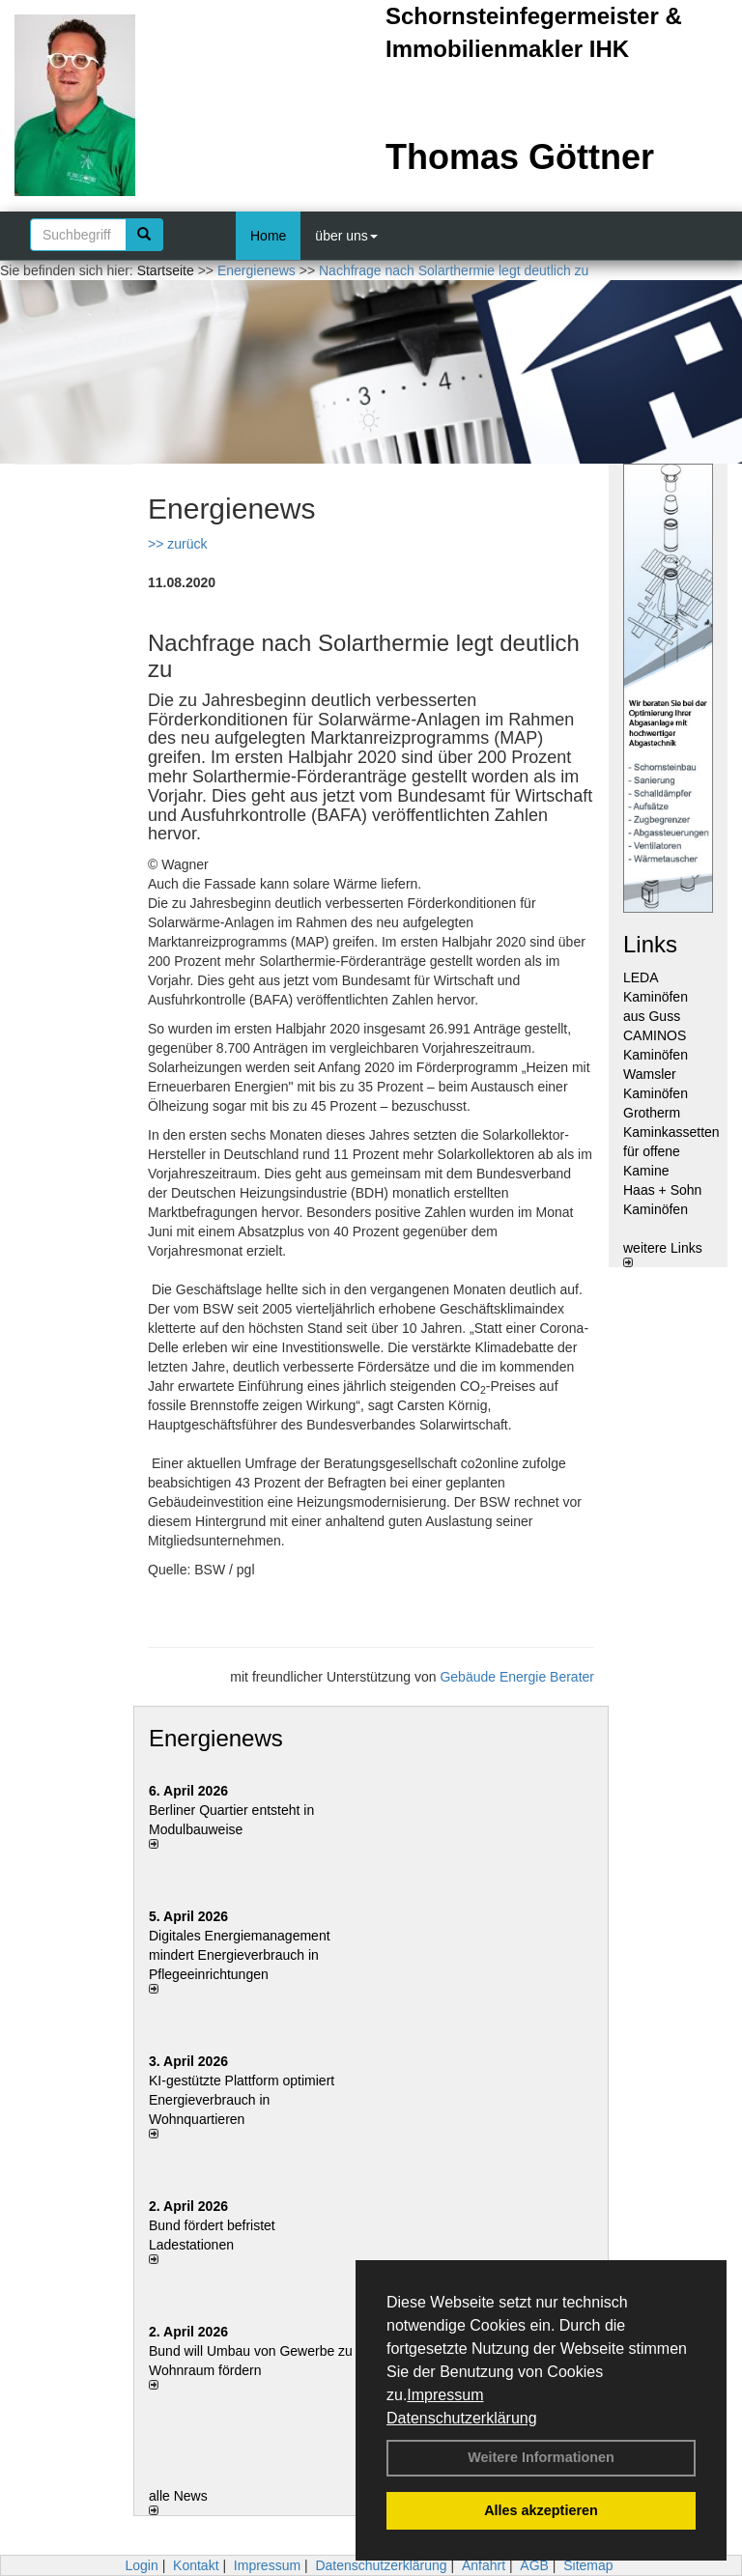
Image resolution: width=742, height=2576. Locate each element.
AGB (534, 2565)
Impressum (445, 2395)
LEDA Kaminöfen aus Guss (655, 997)
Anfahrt (483, 2565)
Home (268, 235)
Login (141, 2565)
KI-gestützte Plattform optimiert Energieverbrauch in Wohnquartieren (241, 2100)
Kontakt (195, 2565)
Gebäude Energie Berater (517, 1676)
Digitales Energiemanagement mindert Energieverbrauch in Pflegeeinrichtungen (239, 1955)
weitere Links (662, 1253)
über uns (346, 235)
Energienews (216, 1738)
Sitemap (588, 2565)
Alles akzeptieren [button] (541, 2510)
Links (650, 944)
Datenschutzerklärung (461, 2418)
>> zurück (177, 544)
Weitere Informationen (541, 2457)
